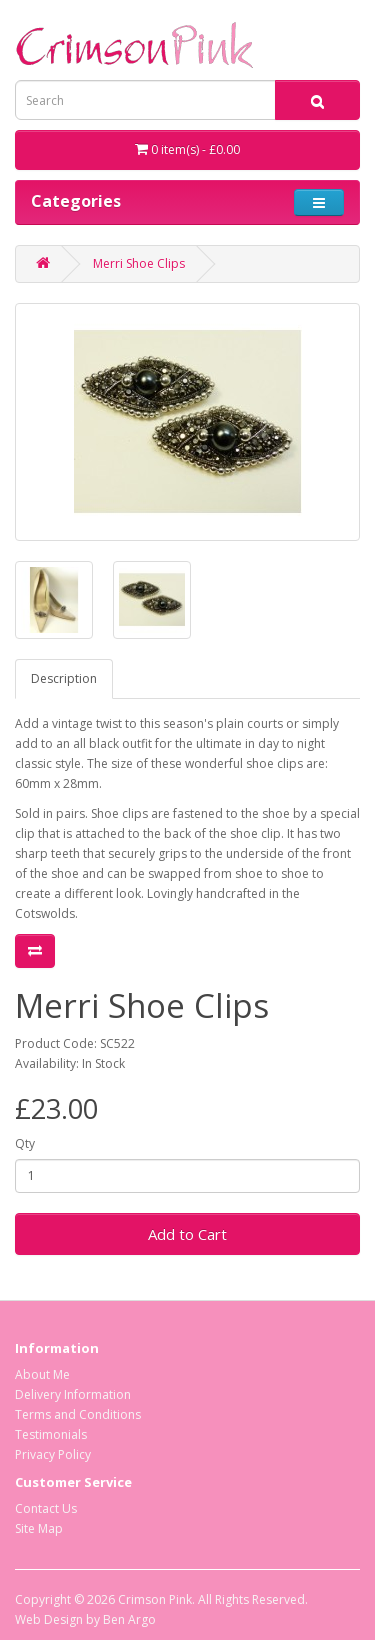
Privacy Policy (53, 1454)
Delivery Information (73, 1394)
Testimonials (51, 1434)
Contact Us (46, 1508)
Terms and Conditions (78, 1414)
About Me (42, 1374)
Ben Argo (129, 1619)
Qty (25, 1143)
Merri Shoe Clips (139, 263)
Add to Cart (187, 1234)
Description (64, 678)
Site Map (39, 1528)
